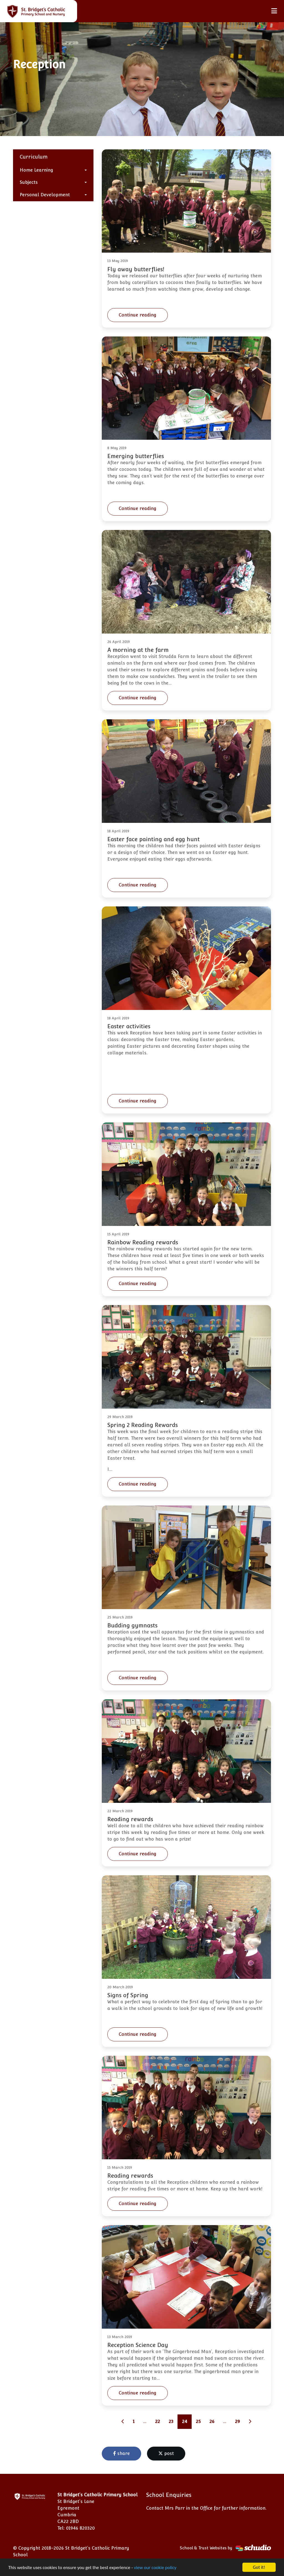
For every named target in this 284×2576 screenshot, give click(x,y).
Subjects (29, 182)
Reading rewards (130, 1819)
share (121, 2453)
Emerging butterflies (135, 456)
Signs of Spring (127, 1995)
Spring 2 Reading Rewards (142, 1425)
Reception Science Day (137, 2345)
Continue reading (137, 315)
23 (171, 2421)
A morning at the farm (138, 650)
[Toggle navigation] (274, 11)
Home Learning (36, 170)
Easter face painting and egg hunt (153, 839)
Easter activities (128, 1026)
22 (157, 2421)
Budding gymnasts (132, 1625)
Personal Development (45, 194)
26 (211, 2421)
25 (198, 2421)
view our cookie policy (155, 2567)
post (166, 2453)
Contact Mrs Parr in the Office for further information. (206, 2508)
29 (237, 2421)
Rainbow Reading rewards (142, 1242)
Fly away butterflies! (135, 269)
